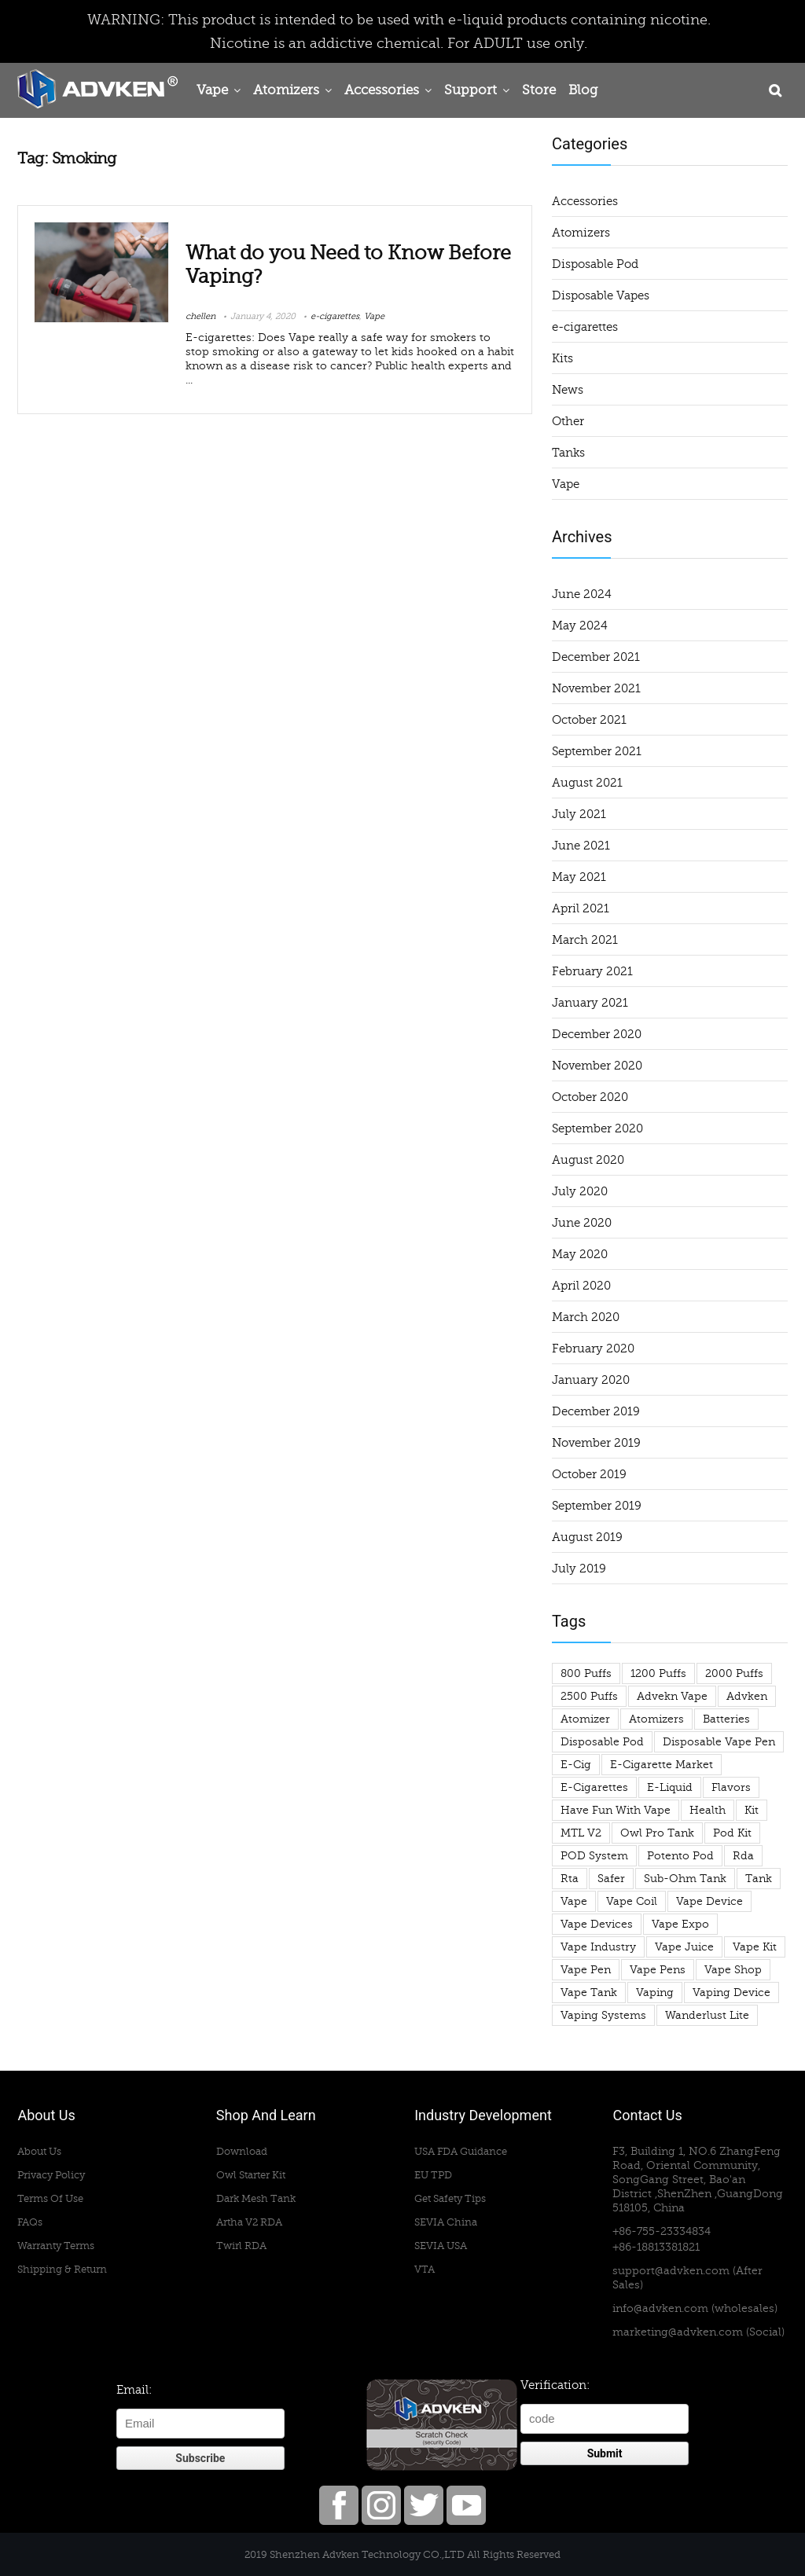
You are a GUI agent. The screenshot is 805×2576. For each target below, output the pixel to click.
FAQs (29, 2222)
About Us (39, 2151)
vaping (655, 1992)
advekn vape (672, 1696)
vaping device (731, 1992)
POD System (594, 1856)
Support (470, 90)
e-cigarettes (335, 316)
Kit (751, 1810)
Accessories (381, 90)
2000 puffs (734, 1673)
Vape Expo (680, 1924)
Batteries (726, 1719)
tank (758, 1878)
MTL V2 (581, 1833)
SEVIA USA (440, 2245)
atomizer (585, 1719)
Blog (582, 90)
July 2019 (579, 1568)
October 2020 (590, 1097)
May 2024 (580, 625)
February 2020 (593, 1348)
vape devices (597, 1924)
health (707, 1810)
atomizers (656, 1719)
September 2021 (596, 751)
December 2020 (596, 1034)
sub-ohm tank (685, 1878)
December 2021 (596, 657)
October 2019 (589, 1474)
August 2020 (588, 1160)
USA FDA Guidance (460, 2151)
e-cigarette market (661, 1765)
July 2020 (580, 1191)
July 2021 (579, 814)
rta (570, 1878)
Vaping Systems (603, 2015)
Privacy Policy (51, 2175)
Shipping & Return (62, 2269)
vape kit (755, 1947)
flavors (731, 1787)
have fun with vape (616, 1810)
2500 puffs (589, 1696)
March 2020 (585, 1317)
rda (743, 1856)
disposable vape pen (719, 1742)
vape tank (589, 1992)
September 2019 (596, 1505)
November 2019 (596, 1443)
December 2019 (596, 1411)
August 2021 (587, 782)
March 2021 (585, 940)
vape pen (586, 1970)
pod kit (732, 1833)
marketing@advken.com (677, 2332)
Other (568, 421)
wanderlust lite (707, 2015)
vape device (709, 1901)
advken (746, 1696)
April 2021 (580, 908)
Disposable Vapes (600, 295)
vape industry (598, 1947)
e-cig (576, 1765)
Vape (212, 90)
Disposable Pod (595, 264)
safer (611, 1878)
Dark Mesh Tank (256, 2198)
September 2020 (597, 1128)
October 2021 (589, 720)
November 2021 (596, 688)
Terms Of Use (50, 2198)
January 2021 (590, 1002)
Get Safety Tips (450, 2198)
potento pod (680, 1856)
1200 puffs (658, 1673)
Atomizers (286, 90)
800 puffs (586, 1673)
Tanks (568, 452)
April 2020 (581, 1285)
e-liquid (670, 1787)
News (567, 389)
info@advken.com (660, 2308)
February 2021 (592, 971)
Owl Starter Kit (250, 2175)
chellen (200, 316)
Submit (605, 2453)
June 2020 (582, 1222)
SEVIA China (445, 2222)
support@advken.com (671, 2271)
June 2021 (581, 845)
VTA (424, 2269)
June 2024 (582, 594)
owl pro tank (657, 1833)
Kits (562, 358)
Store (539, 90)
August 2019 (587, 1537)
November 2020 (597, 1065)
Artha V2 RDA (249, 2222)
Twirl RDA (241, 2245)
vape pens (658, 1970)
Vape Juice (684, 1947)
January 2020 (591, 1380)
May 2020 (580, 1254)
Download (241, 2151)
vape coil (631, 1901)
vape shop (733, 1970)
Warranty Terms (55, 2245)
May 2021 (579, 877)
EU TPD (433, 2175)
